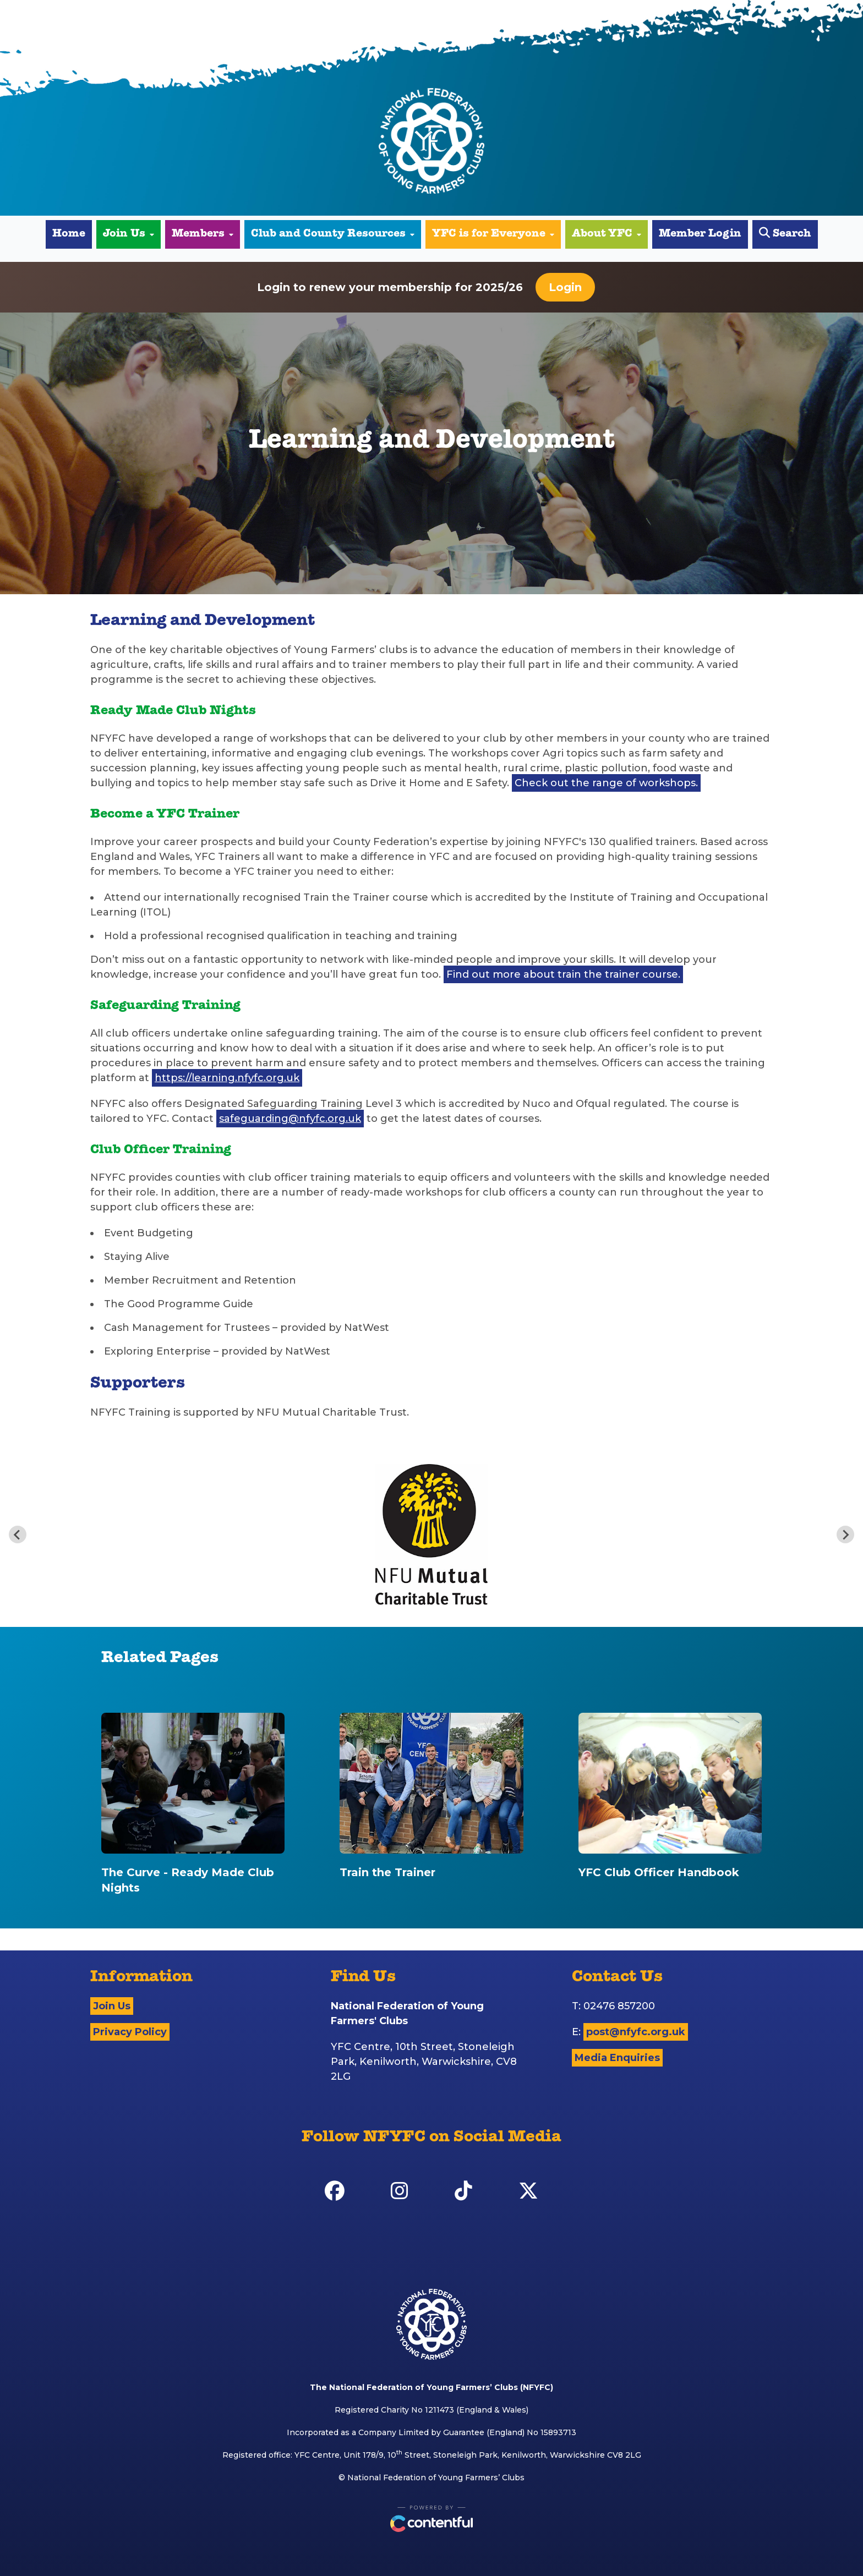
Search (785, 233)
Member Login (700, 234)
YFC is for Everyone (493, 234)
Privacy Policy (130, 2032)
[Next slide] (845, 1534)
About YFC (606, 234)
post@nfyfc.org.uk (635, 2032)
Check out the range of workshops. (606, 783)
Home (68, 234)
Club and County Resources (332, 234)
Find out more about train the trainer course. (563, 974)
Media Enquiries (617, 2058)
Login (565, 287)
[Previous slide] (17, 1534)
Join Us (128, 234)
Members (202, 234)
